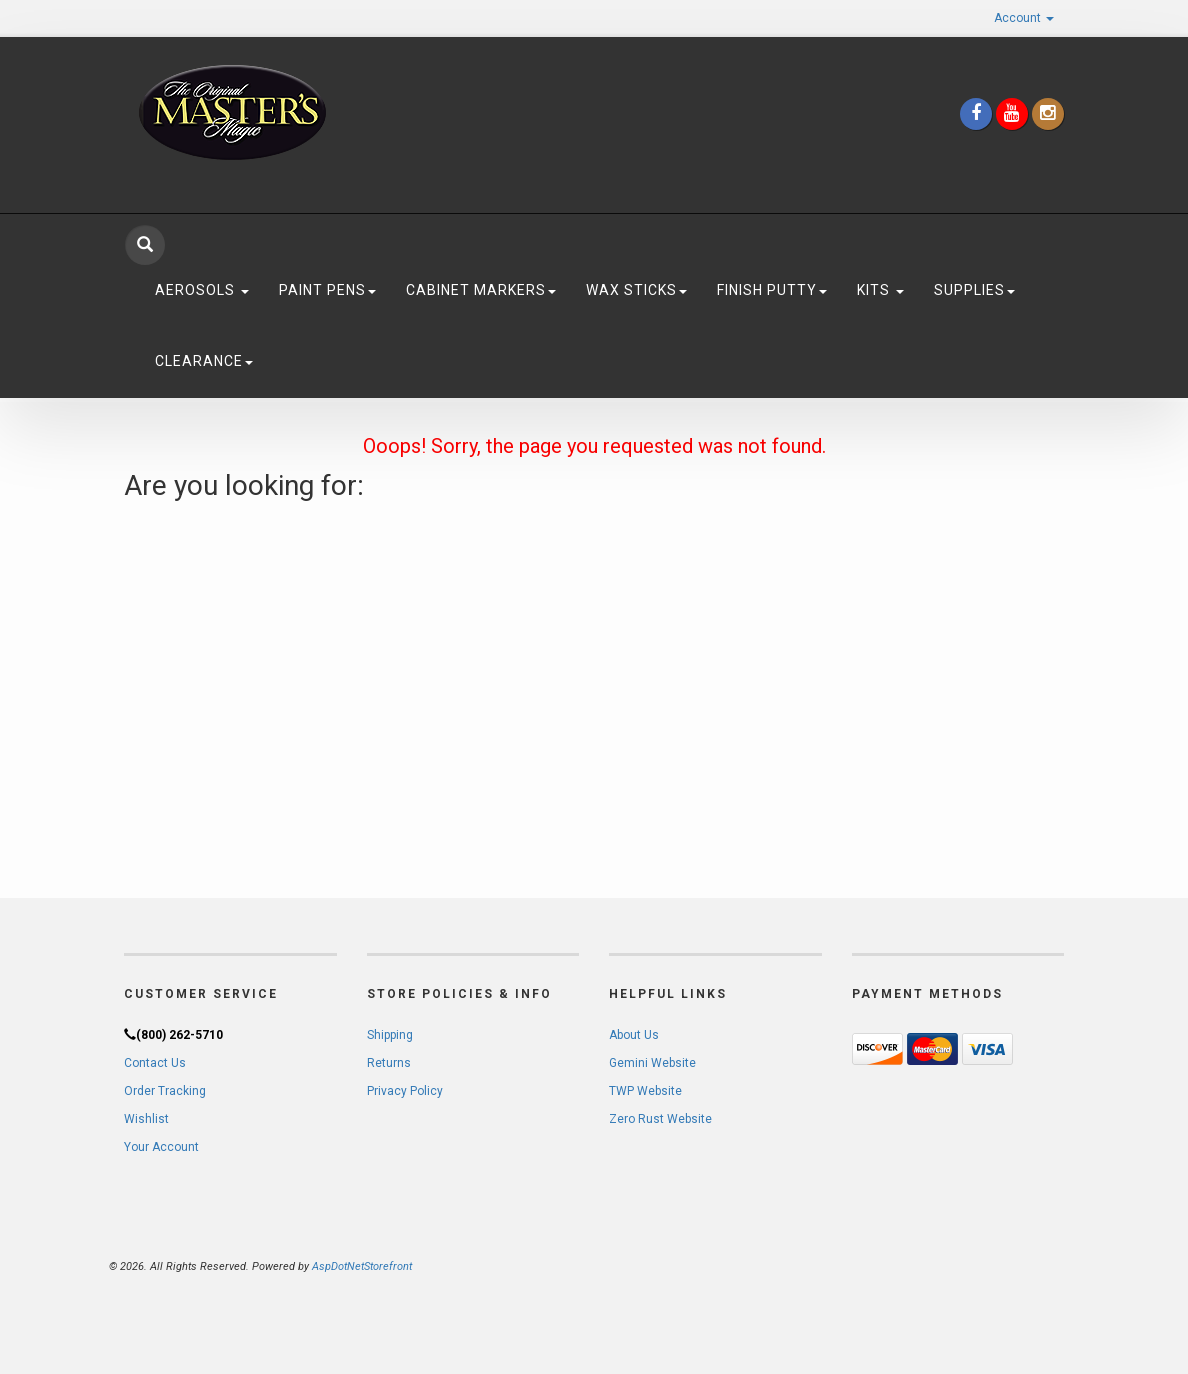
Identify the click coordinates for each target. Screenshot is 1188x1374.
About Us (634, 1035)
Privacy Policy (405, 1091)
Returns (389, 1063)
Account (1024, 18)
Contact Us (155, 1063)
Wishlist (146, 1119)
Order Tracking (165, 1091)
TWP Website (645, 1091)
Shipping (390, 1035)
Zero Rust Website (660, 1119)
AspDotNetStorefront (362, 1266)
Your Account (161, 1147)
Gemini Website (652, 1063)
